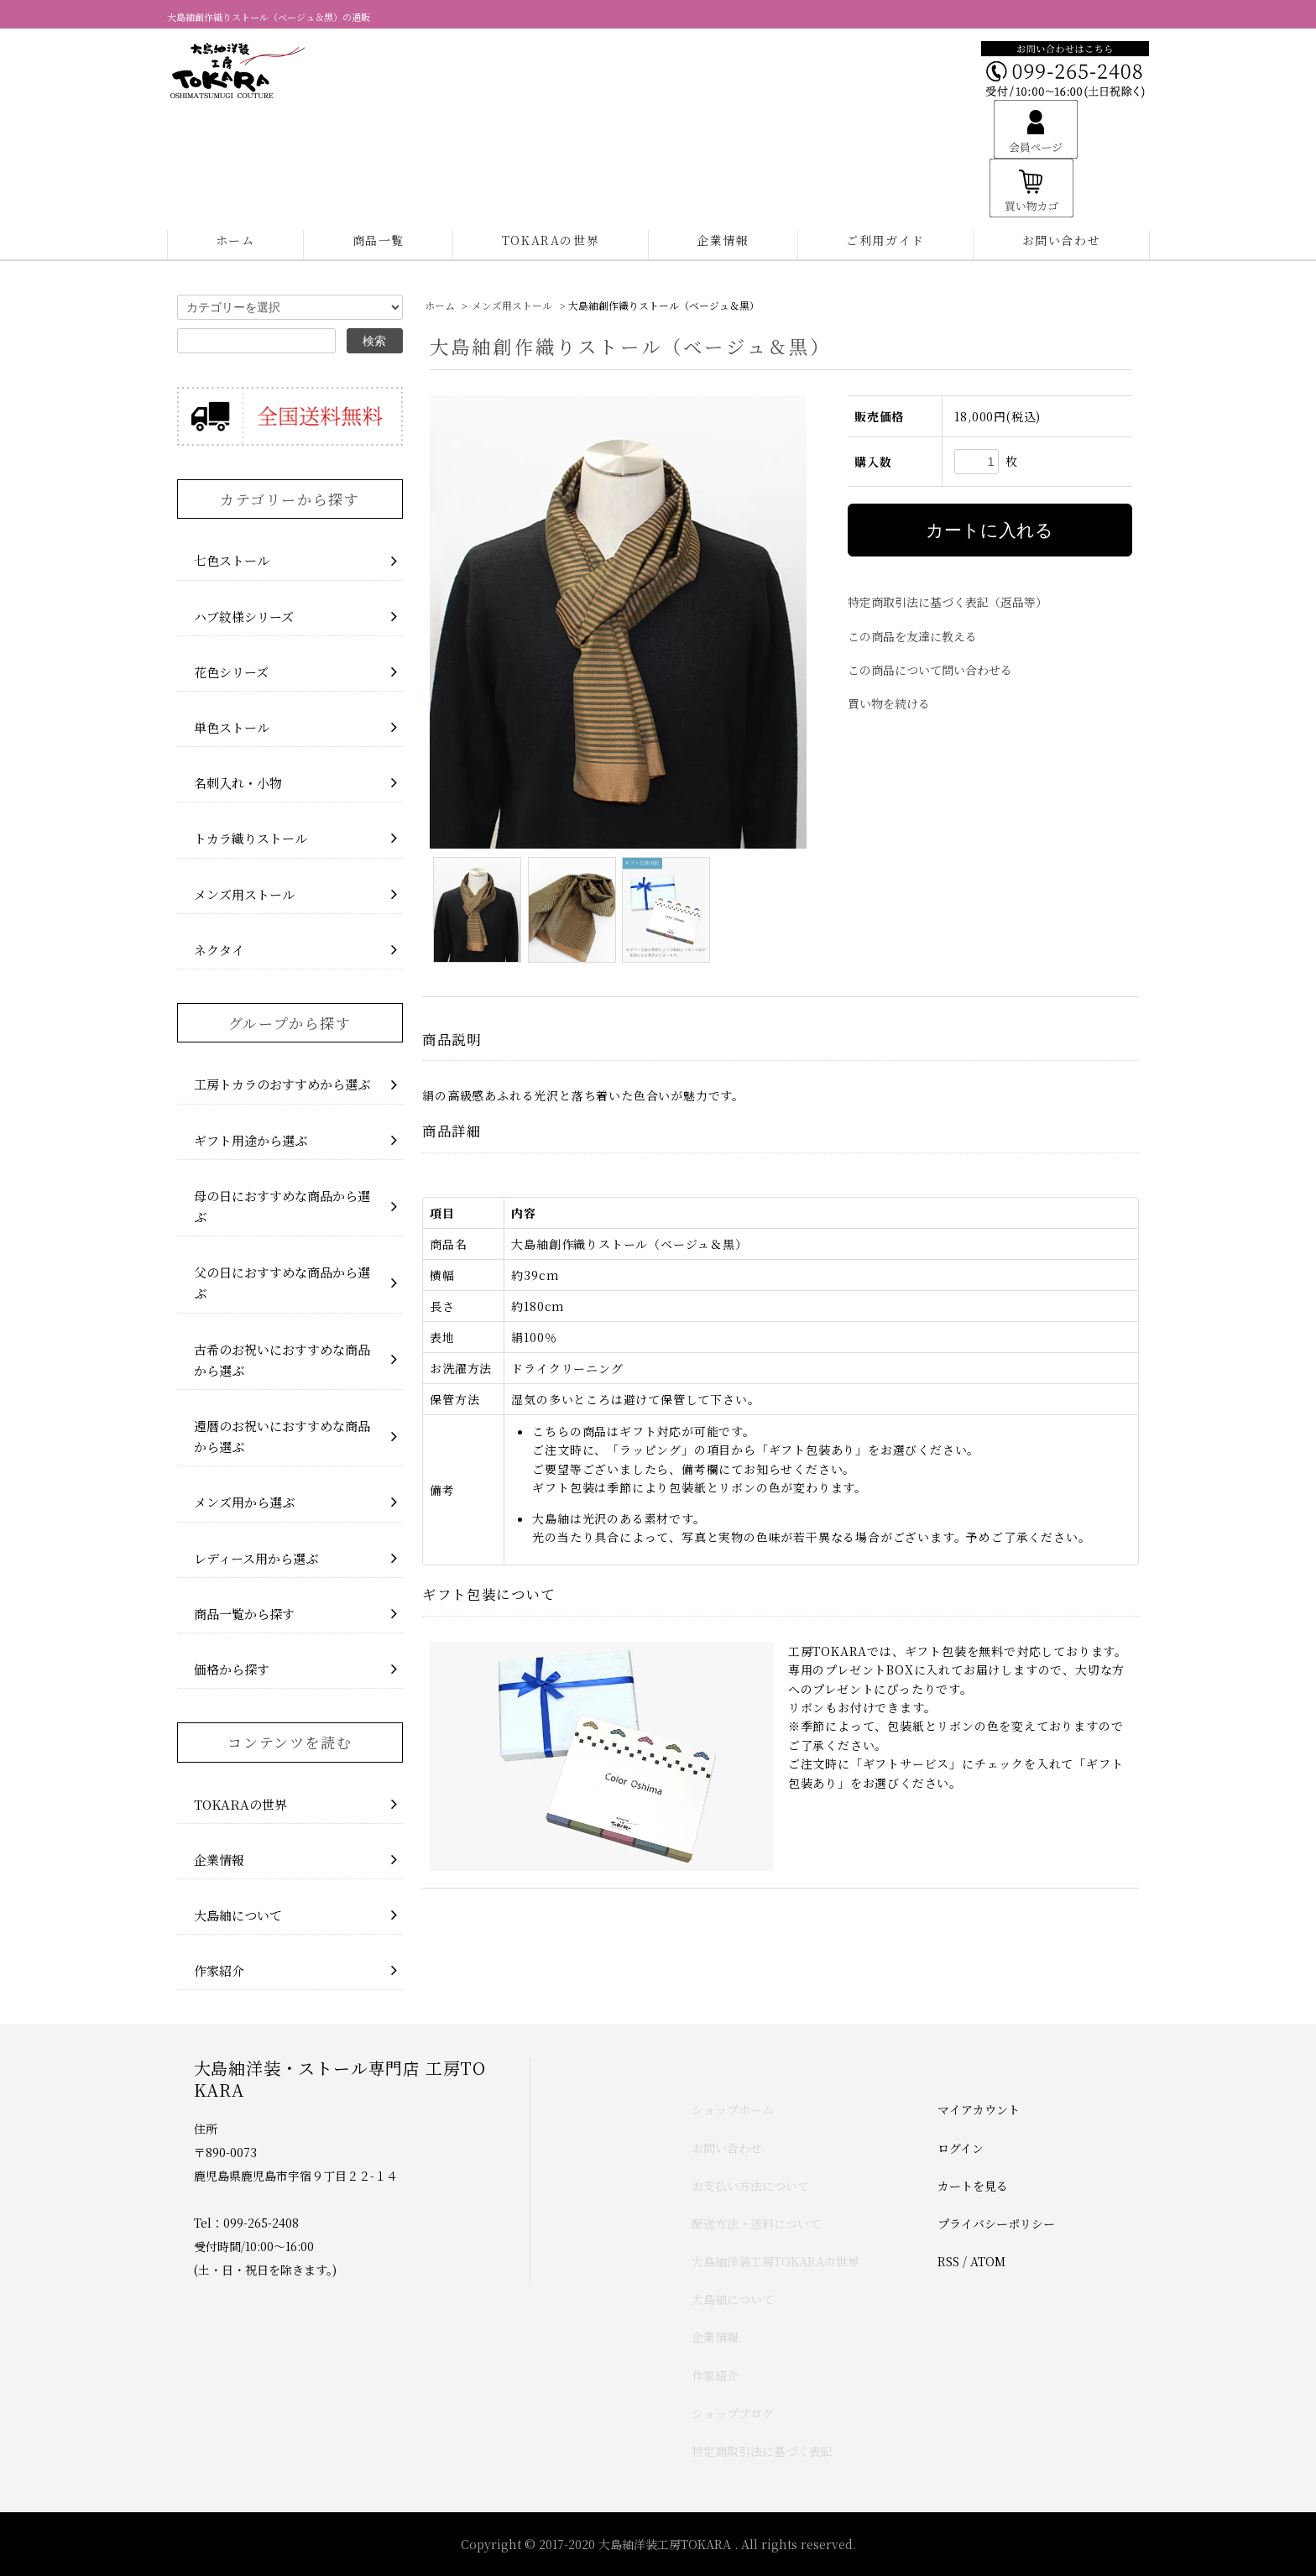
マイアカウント (978, 2109)
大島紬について (733, 2299)
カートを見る (972, 2185)
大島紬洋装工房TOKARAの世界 (775, 2261)
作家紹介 (715, 2375)
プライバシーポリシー (996, 2223)
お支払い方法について (750, 2185)
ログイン (960, 2148)
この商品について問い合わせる (930, 669)
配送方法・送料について (756, 2223)
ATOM (987, 2261)
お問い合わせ (1061, 240)
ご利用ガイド (885, 240)
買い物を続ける (889, 703)
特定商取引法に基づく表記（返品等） (947, 601)
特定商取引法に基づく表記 (762, 2451)
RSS (948, 2261)
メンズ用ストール (512, 305)
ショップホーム (733, 2109)
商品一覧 (378, 240)
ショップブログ (733, 2413)
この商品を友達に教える (912, 636)
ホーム (235, 240)
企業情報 (723, 240)
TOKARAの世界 (550, 240)
